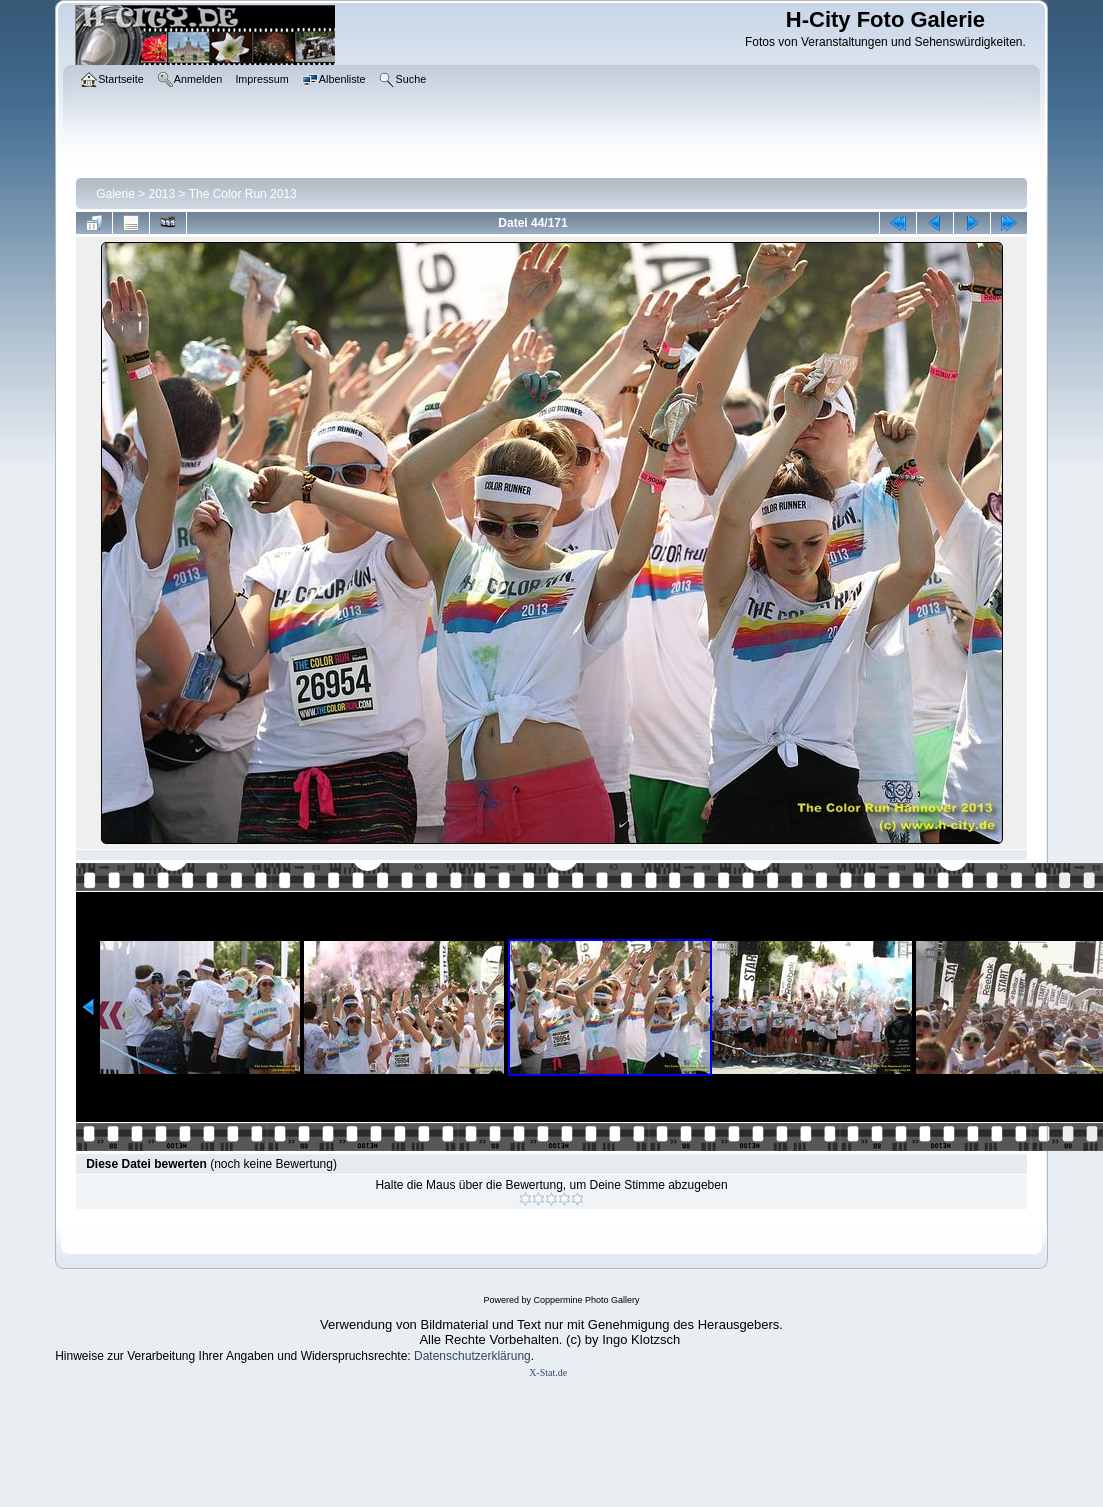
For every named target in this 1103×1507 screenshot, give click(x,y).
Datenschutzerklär (462, 1356)
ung (521, 1356)
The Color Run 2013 (243, 194)
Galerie (115, 194)
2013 (162, 194)
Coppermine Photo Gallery (586, 1300)
